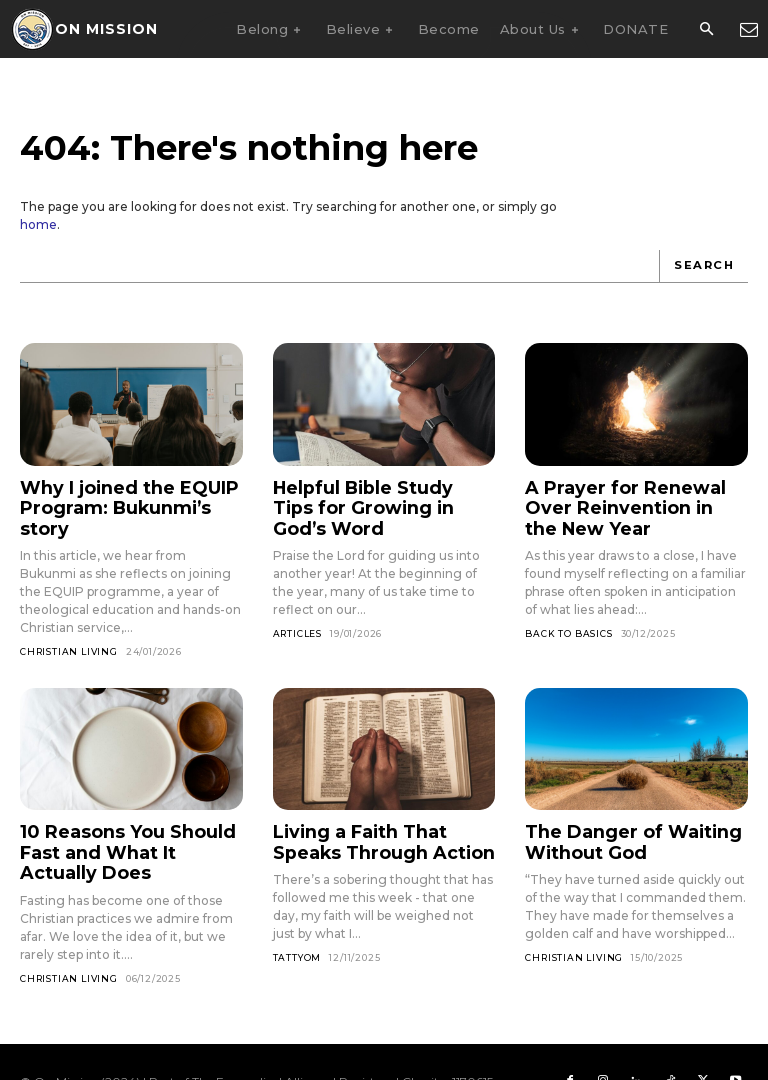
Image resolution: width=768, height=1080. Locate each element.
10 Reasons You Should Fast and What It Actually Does (121, 820)
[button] (706, 30)
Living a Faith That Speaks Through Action (379, 811)
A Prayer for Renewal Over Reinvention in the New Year (631, 502)
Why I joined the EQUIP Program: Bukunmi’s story (125, 493)
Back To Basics (568, 622)
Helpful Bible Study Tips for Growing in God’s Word (383, 493)
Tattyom (297, 923)
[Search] (705, 266)
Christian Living (69, 623)
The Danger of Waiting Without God (616, 811)
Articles (297, 605)
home (38, 224)
